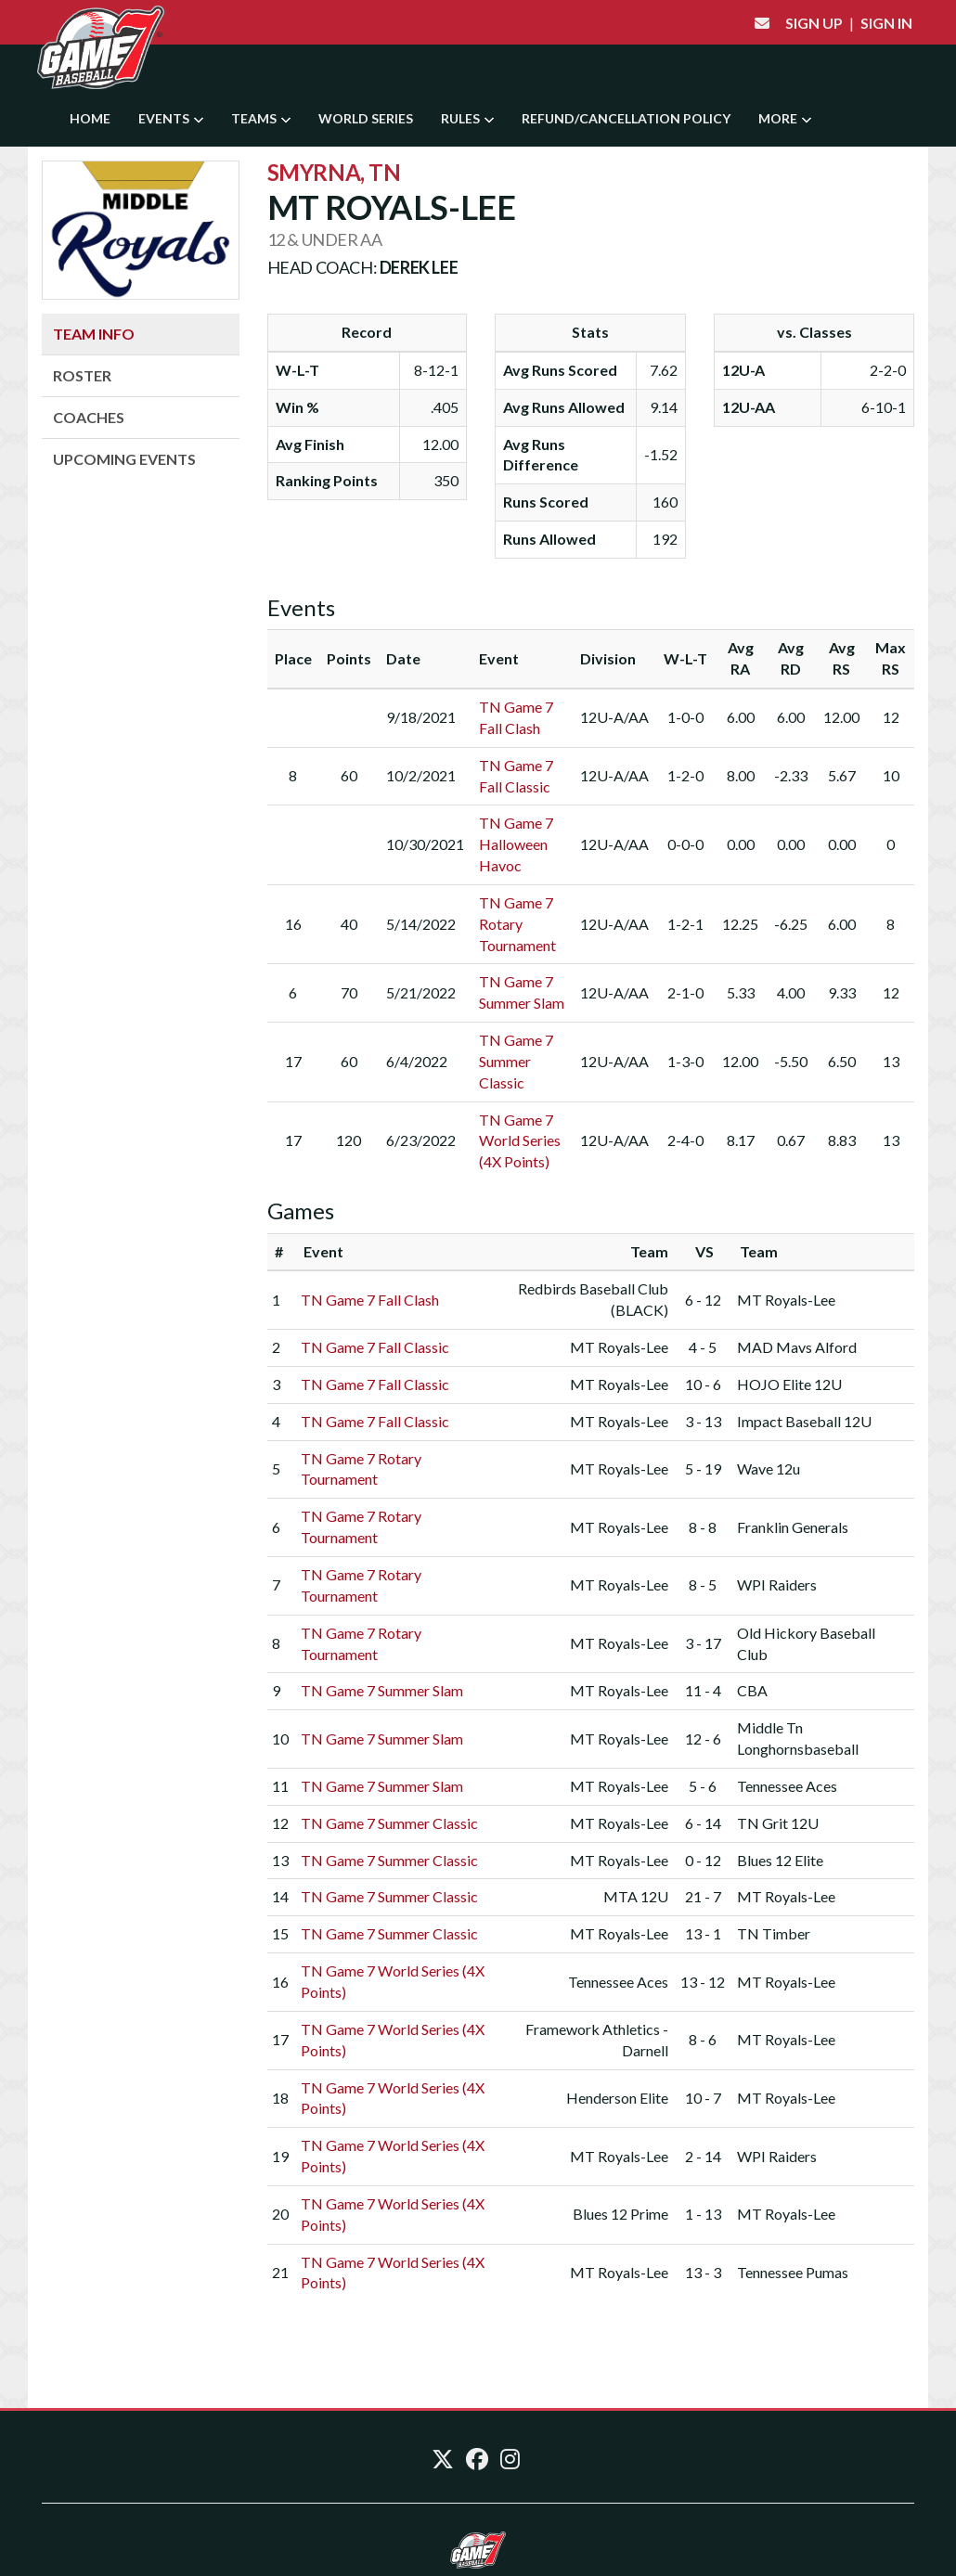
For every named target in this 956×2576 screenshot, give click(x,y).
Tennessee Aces (787, 1786)
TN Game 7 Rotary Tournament (517, 924)
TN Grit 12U (778, 1823)
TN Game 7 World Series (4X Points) (520, 1141)
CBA (752, 1690)
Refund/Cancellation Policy (626, 118)
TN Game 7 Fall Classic (375, 1347)
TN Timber (773, 1933)
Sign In (886, 23)
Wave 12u (768, 1468)
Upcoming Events (124, 459)
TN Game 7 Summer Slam (382, 1690)
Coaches (88, 417)
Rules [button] (467, 118)
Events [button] (170, 118)
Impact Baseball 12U (804, 1421)
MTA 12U (635, 1896)
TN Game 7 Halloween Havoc (516, 844)
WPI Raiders (777, 1584)
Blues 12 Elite (780, 1860)
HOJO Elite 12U (789, 1384)
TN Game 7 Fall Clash (370, 1299)
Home (90, 118)
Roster (82, 375)
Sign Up (814, 23)
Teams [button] (261, 118)
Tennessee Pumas (792, 2272)
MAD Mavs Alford (797, 1347)
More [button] (784, 118)
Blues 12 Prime (620, 2213)
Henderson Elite (617, 2097)
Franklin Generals (792, 1527)
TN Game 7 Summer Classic (516, 1061)
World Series (365, 118)
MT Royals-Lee (786, 1299)
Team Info (94, 333)
